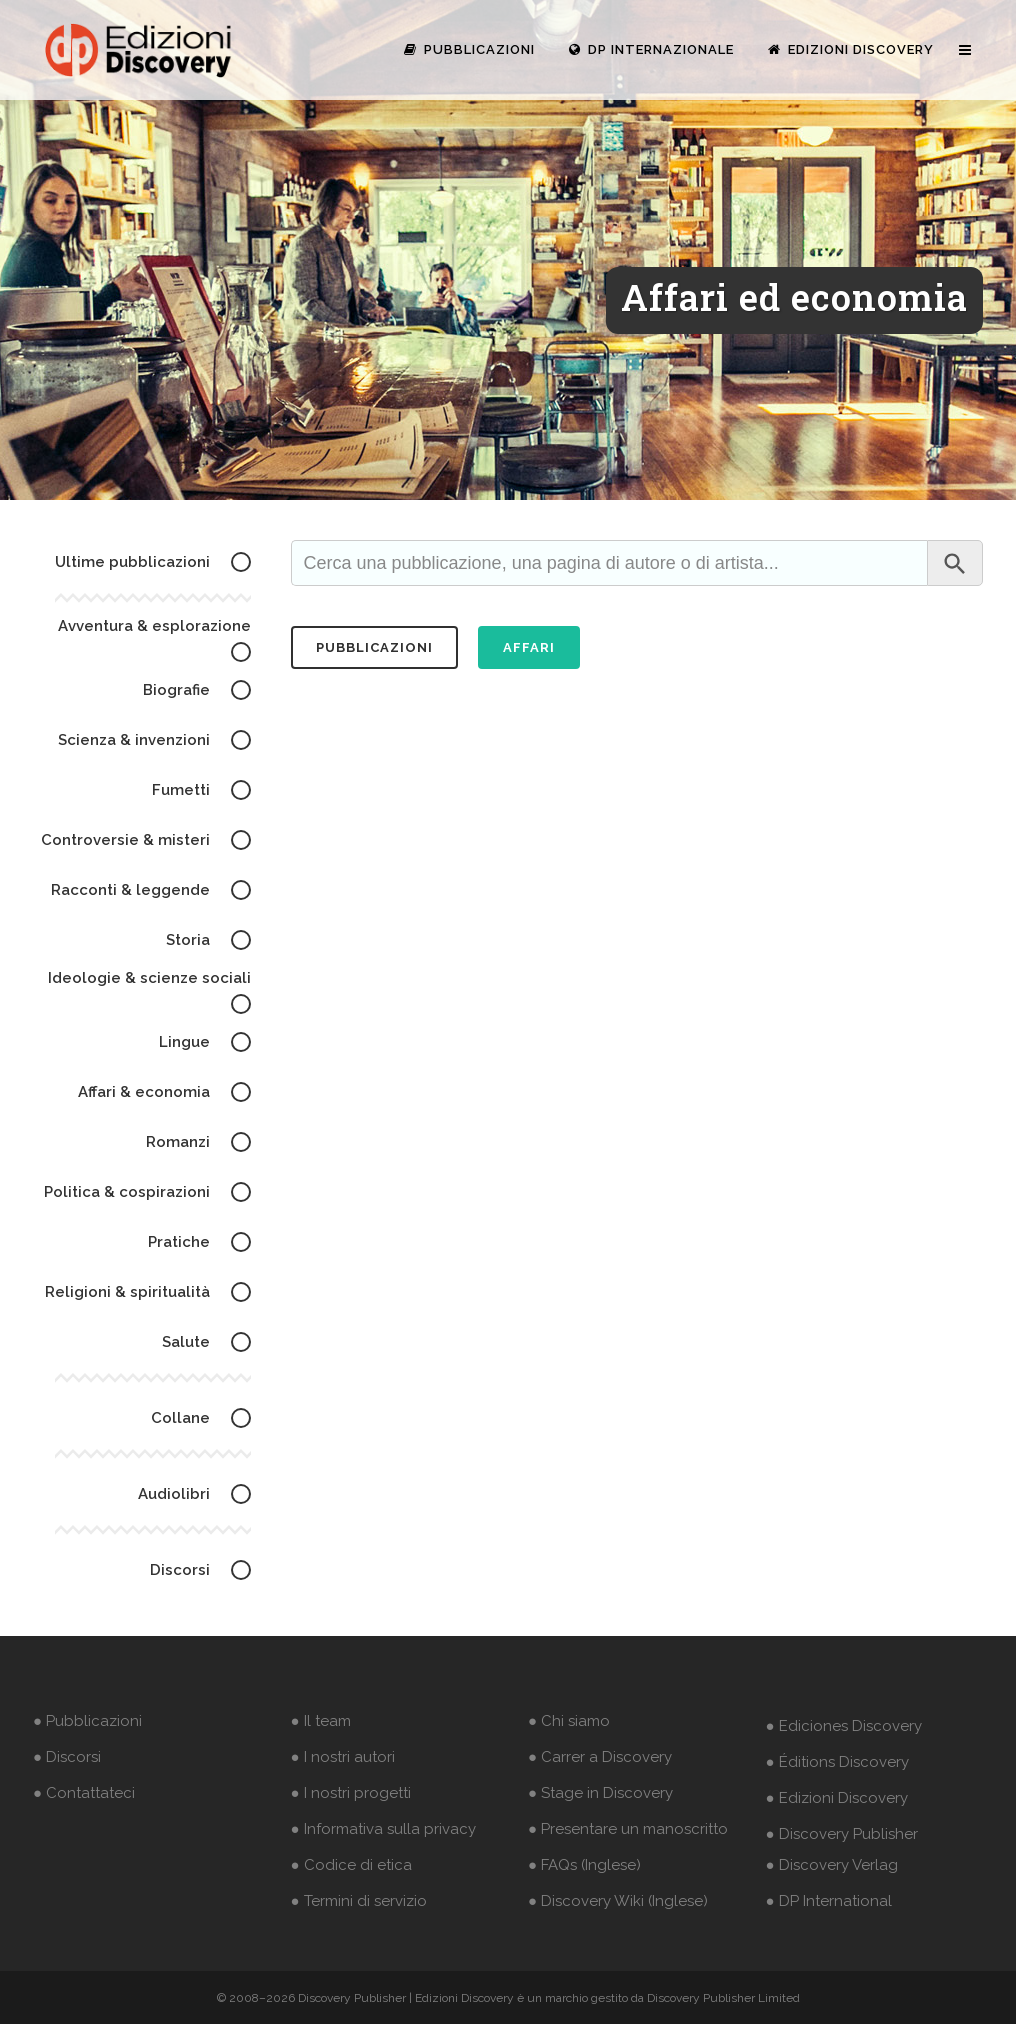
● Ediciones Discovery (844, 1726)
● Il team (321, 1721)
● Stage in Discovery (600, 1793)
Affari (529, 647)
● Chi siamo (569, 1721)
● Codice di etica (351, 1865)
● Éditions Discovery (837, 1762)
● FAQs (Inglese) (584, 1865)
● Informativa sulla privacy (383, 1829)
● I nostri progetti (351, 1793)
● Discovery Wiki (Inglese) (618, 1901)
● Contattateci (84, 1793)
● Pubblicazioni (87, 1721)
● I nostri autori (343, 1757)
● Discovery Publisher (842, 1834)
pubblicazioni (374, 647)
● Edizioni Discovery (837, 1798)
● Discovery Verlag (832, 1865)
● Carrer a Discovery (600, 1757)
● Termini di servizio (359, 1901)
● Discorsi (67, 1757)
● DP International (829, 1901)
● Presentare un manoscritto (628, 1829)
